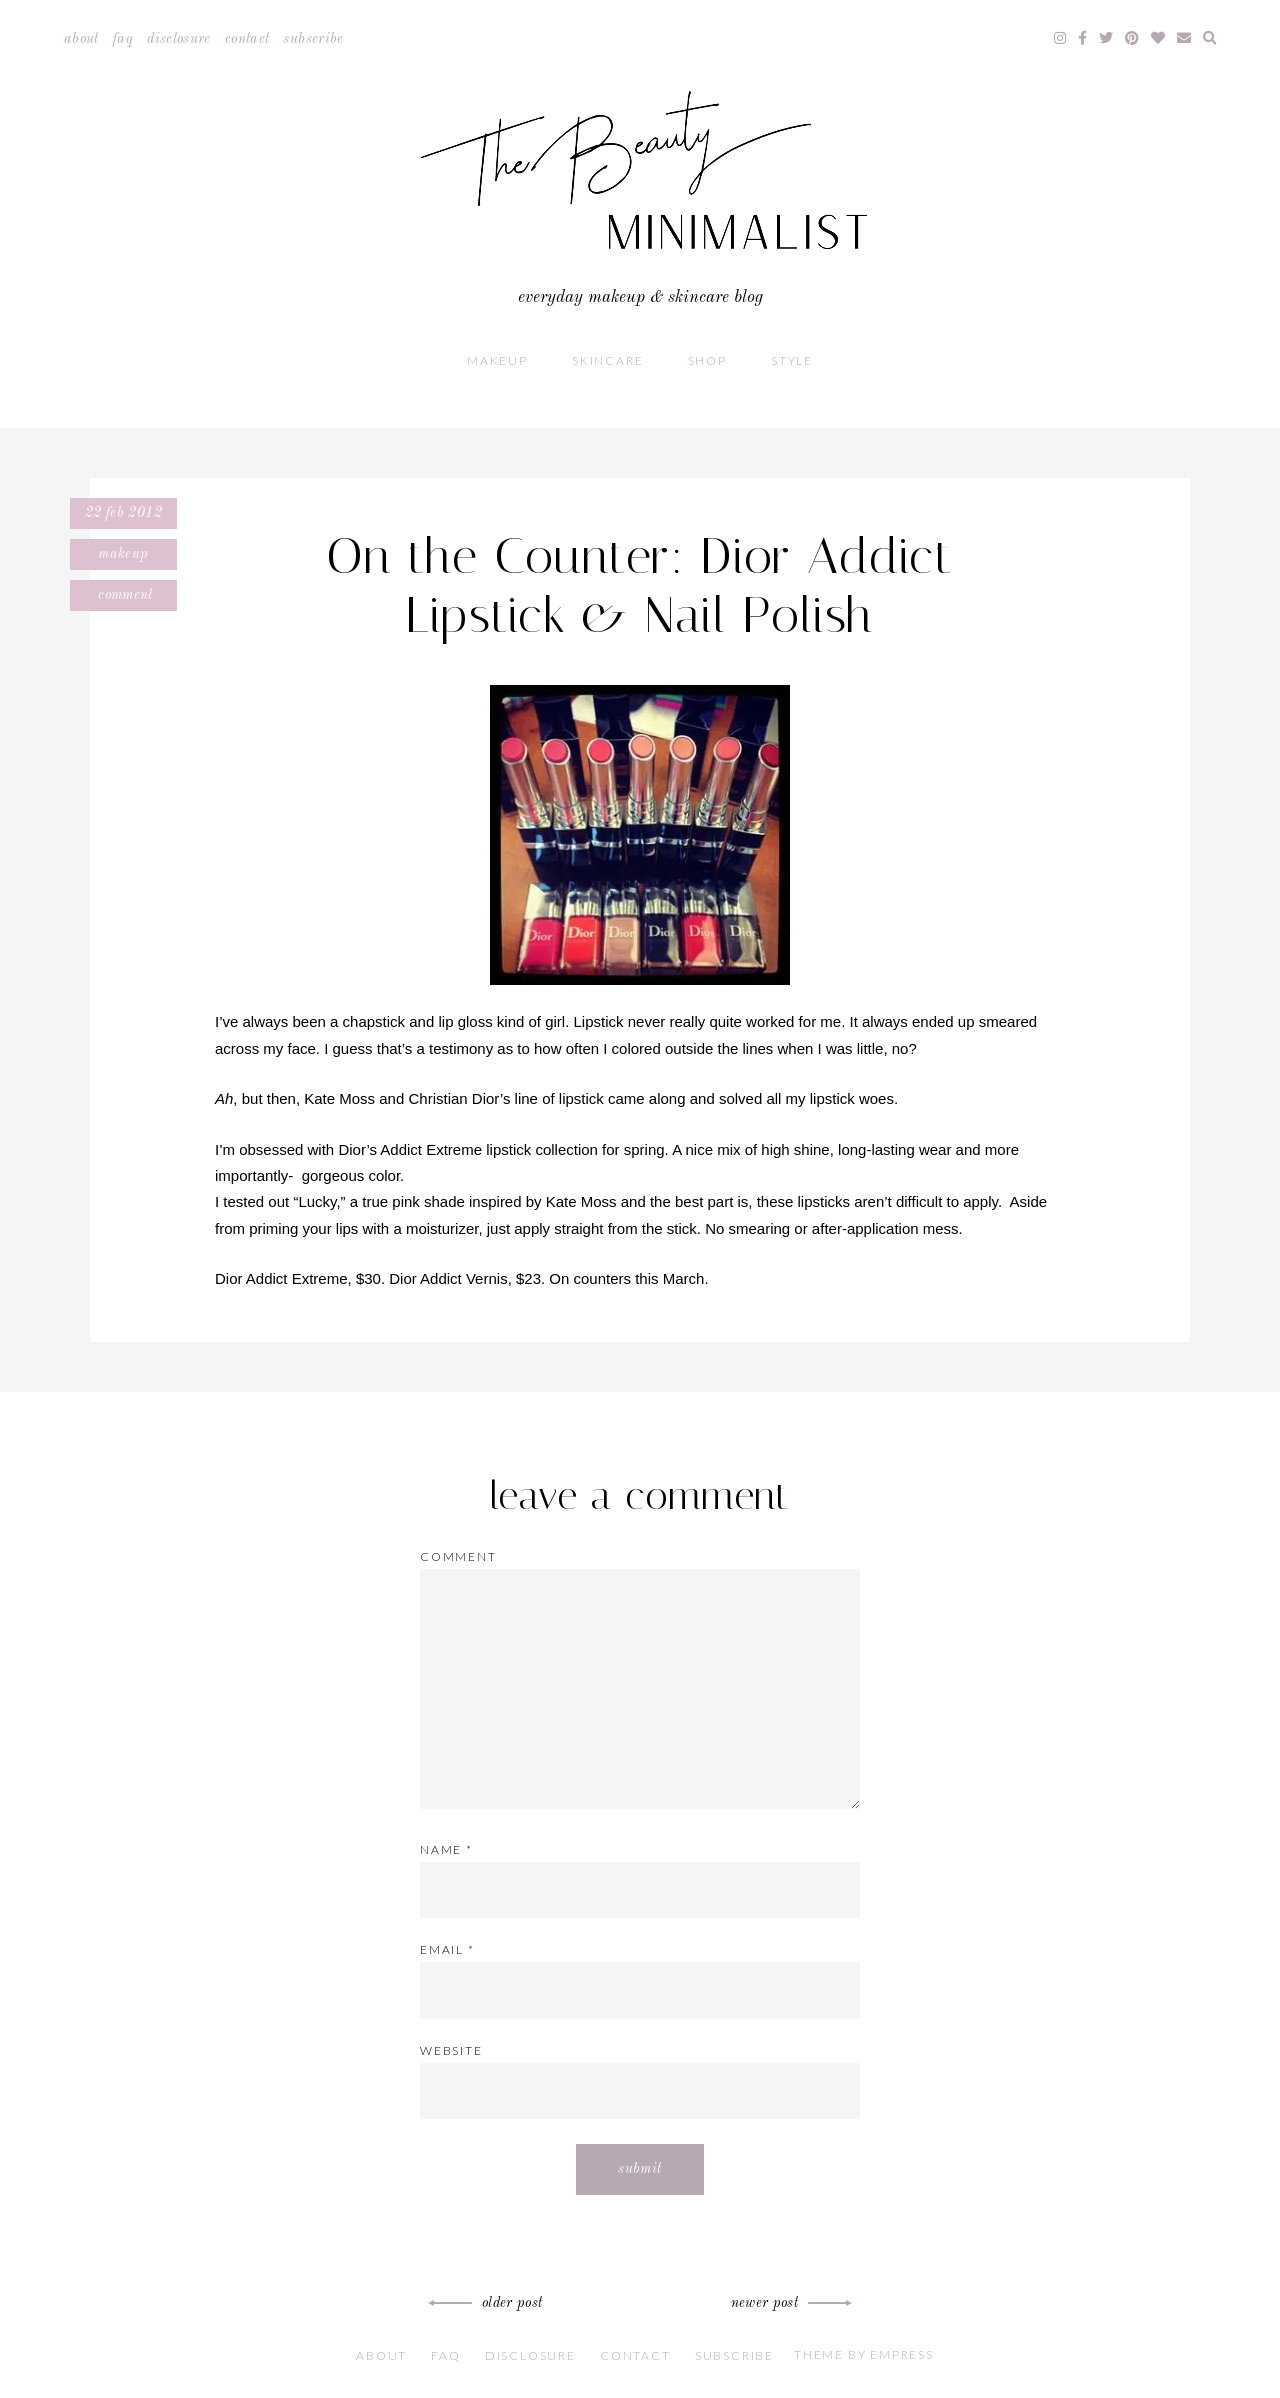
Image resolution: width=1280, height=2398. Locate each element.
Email (447, 1949)
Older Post (488, 2303)
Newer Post (789, 2303)
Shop (707, 360)
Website (451, 2050)
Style (792, 360)
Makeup (497, 360)
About (81, 39)
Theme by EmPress (864, 2354)
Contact (247, 39)
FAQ (123, 39)
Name (446, 1849)
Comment (123, 595)
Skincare (607, 360)
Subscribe (313, 39)
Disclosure (179, 39)
